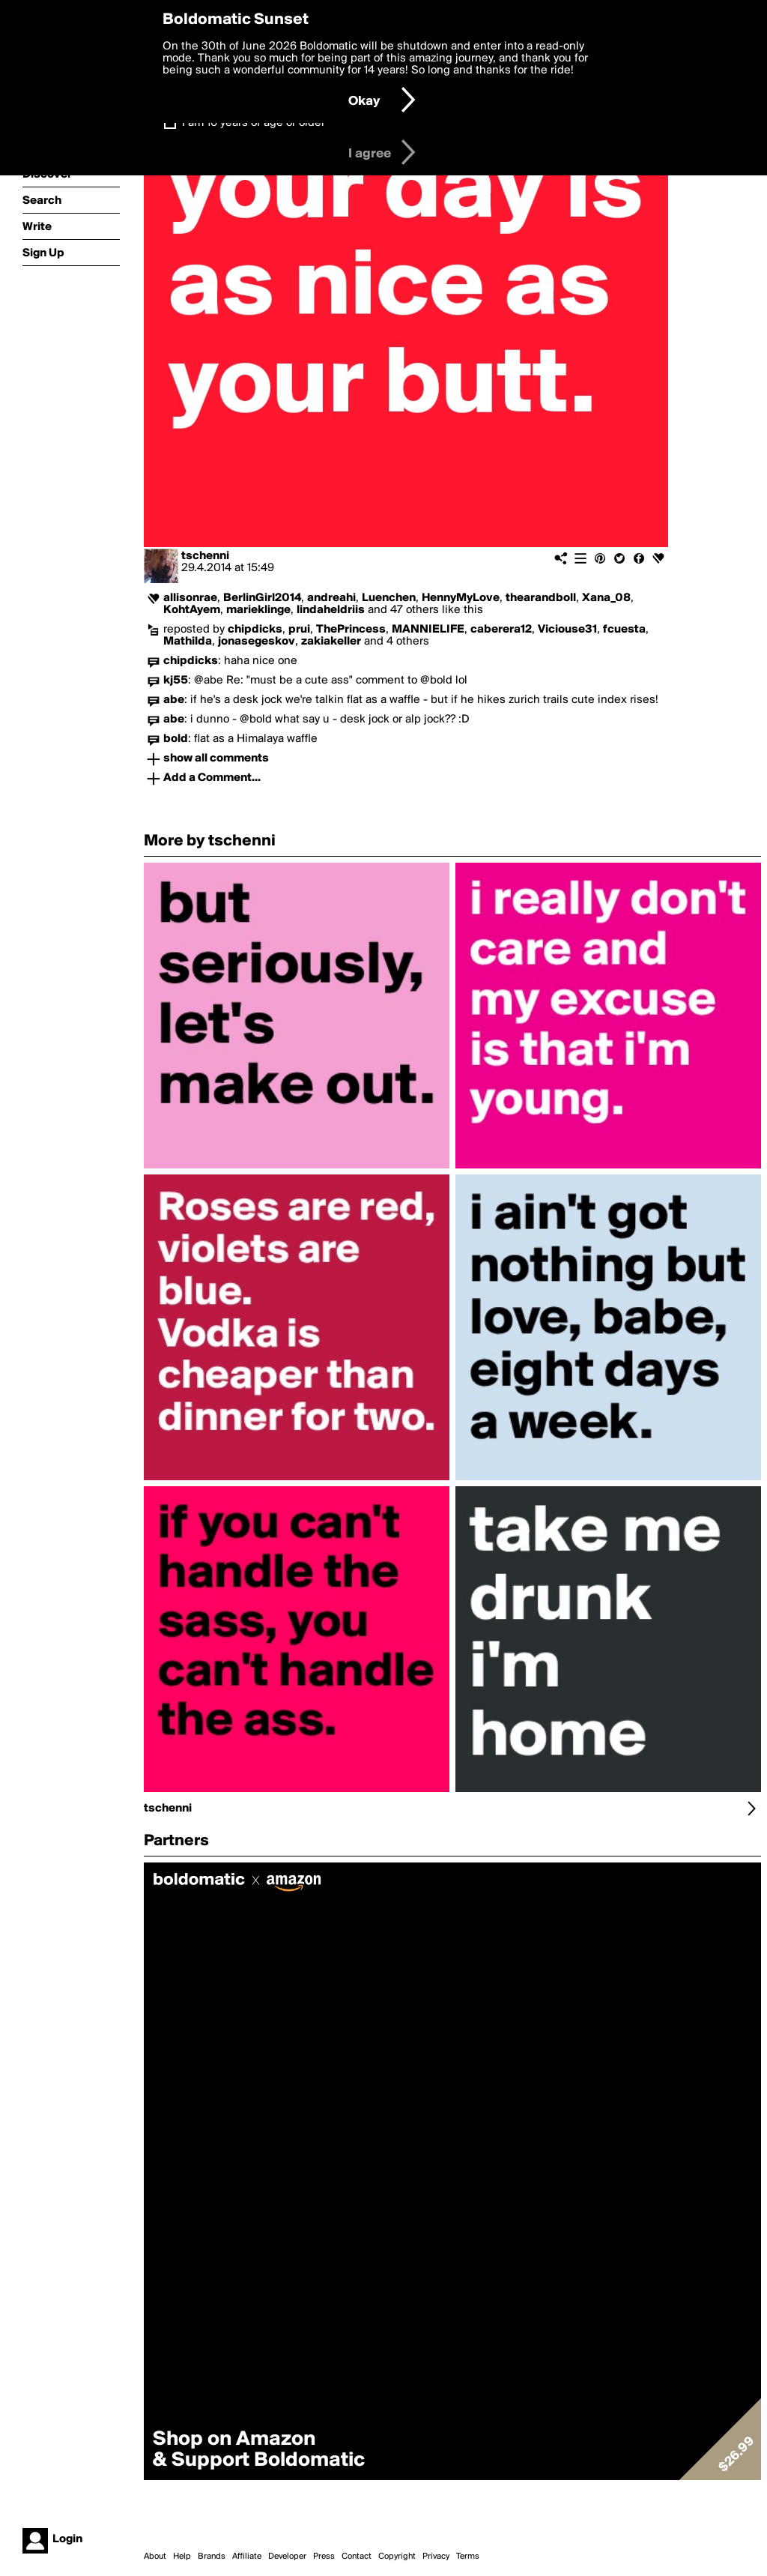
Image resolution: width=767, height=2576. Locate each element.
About (155, 2556)
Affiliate (246, 2556)
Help (182, 2556)
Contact (357, 2556)
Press (324, 2556)
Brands (211, 2556)
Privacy (435, 2556)
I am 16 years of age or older (253, 123)
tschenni (205, 556)
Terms (467, 2556)
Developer (287, 2556)
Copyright (397, 2556)
